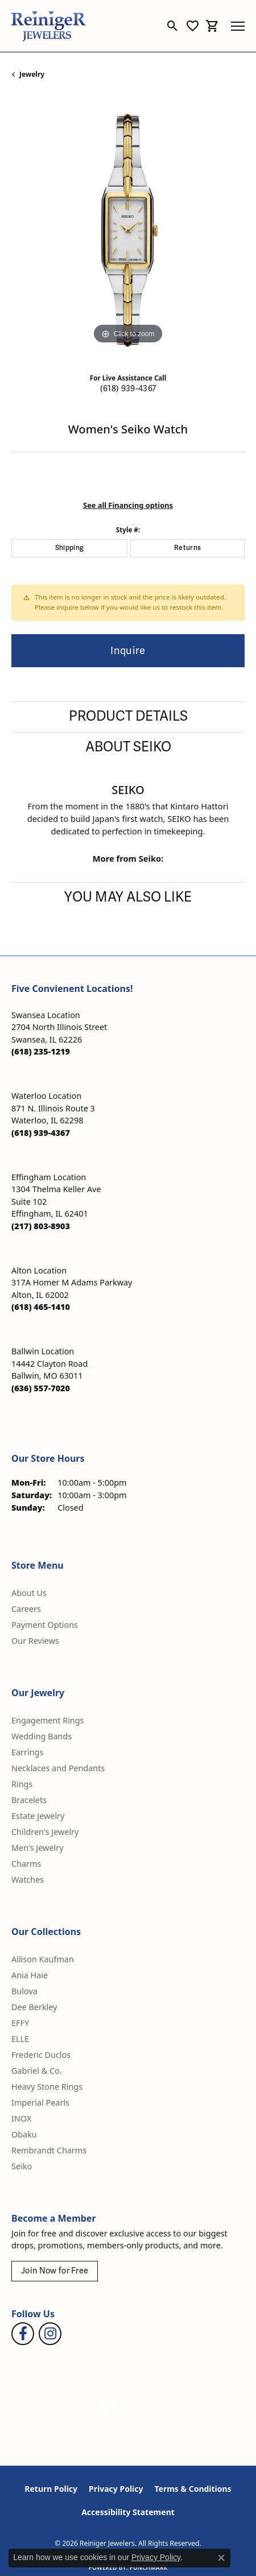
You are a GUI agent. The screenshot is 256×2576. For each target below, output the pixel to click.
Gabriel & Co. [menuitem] (36, 2070)
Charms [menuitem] (26, 1863)
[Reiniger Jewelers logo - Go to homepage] (48, 26)
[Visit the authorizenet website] (108, 2403)
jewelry (31, 74)
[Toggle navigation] (237, 26)
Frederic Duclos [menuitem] (41, 2054)
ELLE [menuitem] (20, 2038)
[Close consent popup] (221, 2557)
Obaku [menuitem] (24, 2134)
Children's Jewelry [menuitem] (45, 1831)
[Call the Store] (40, 1051)
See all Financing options (128, 505)
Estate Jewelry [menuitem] (37, 1815)
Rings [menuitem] (21, 1784)
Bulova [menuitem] (24, 1991)
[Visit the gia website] (72, 2403)
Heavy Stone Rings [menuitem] (46, 2086)
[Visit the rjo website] (138, 2403)
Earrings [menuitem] (27, 1752)
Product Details (128, 716)
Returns (187, 548)
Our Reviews (35, 1640)
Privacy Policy (116, 2488)
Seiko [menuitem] (21, 2166)
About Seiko (128, 747)
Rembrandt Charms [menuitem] (48, 2150)
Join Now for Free (54, 2271)
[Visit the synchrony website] (177, 2403)
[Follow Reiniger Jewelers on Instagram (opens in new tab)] (50, 2333)
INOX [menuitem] (21, 2118)
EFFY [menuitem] (20, 2022)
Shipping (69, 548)
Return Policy (50, 2488)
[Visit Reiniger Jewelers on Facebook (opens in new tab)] (22, 2333)
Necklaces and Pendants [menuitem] (58, 1768)
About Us (29, 1592)
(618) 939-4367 (128, 389)
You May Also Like (128, 897)
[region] (128, 230)
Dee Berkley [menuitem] (34, 2007)
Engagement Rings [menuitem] (47, 1720)
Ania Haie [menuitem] (29, 1975)
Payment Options (44, 1624)
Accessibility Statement (128, 2512)
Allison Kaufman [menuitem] (42, 1959)
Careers (26, 1608)
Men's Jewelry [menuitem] (37, 1847)
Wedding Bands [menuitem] (41, 1736)
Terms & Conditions (192, 2488)
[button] (173, 26)
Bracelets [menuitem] (29, 1799)
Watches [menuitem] (27, 1879)
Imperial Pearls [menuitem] (40, 2102)
